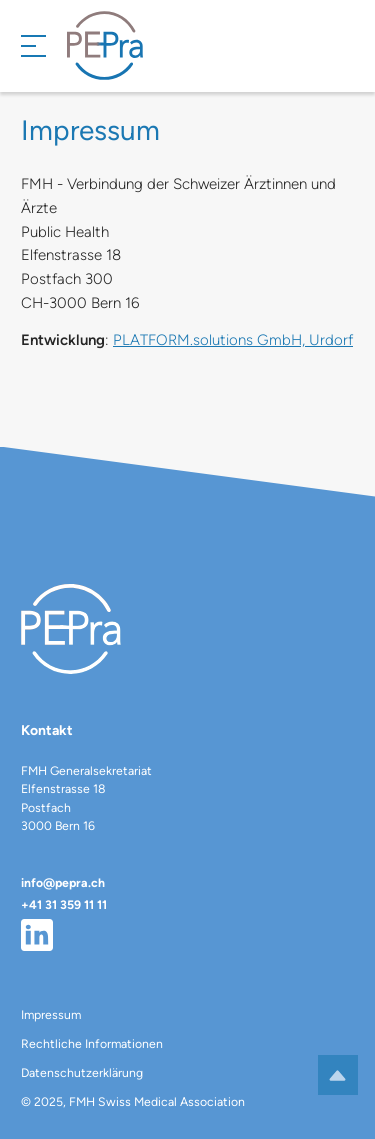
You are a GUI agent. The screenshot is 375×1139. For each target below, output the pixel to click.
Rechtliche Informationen (92, 1043)
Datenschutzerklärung (82, 1072)
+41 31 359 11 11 (64, 904)
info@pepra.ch (63, 882)
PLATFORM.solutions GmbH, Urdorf (233, 340)
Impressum (51, 1014)
